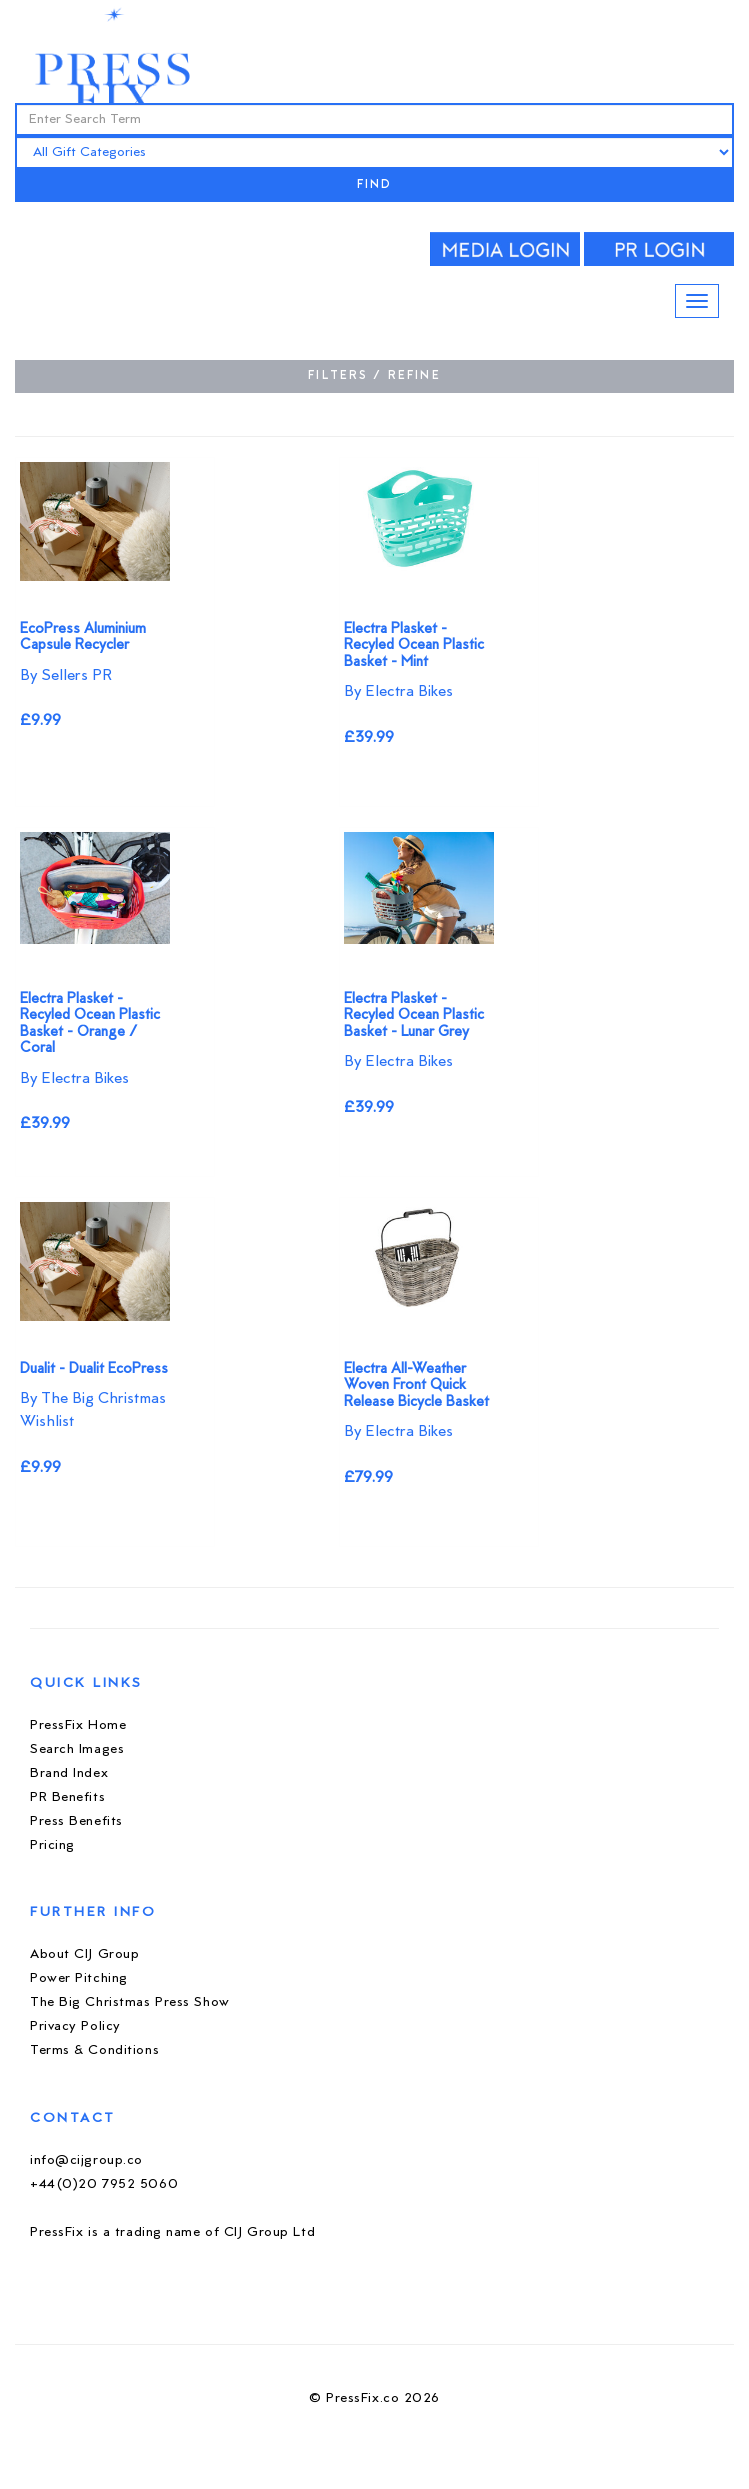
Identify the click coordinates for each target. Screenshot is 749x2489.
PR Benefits (67, 1797)
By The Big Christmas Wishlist (93, 1410)
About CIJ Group (84, 1954)
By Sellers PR (66, 676)
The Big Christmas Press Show (130, 2002)
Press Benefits (76, 1821)
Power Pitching (79, 1978)
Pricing (52, 1845)
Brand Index (69, 1773)
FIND (375, 185)
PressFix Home (78, 1725)
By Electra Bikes (398, 692)
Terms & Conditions (94, 2050)
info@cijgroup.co (86, 2160)
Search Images (77, 1749)
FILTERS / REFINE (374, 376)
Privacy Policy (75, 2026)
